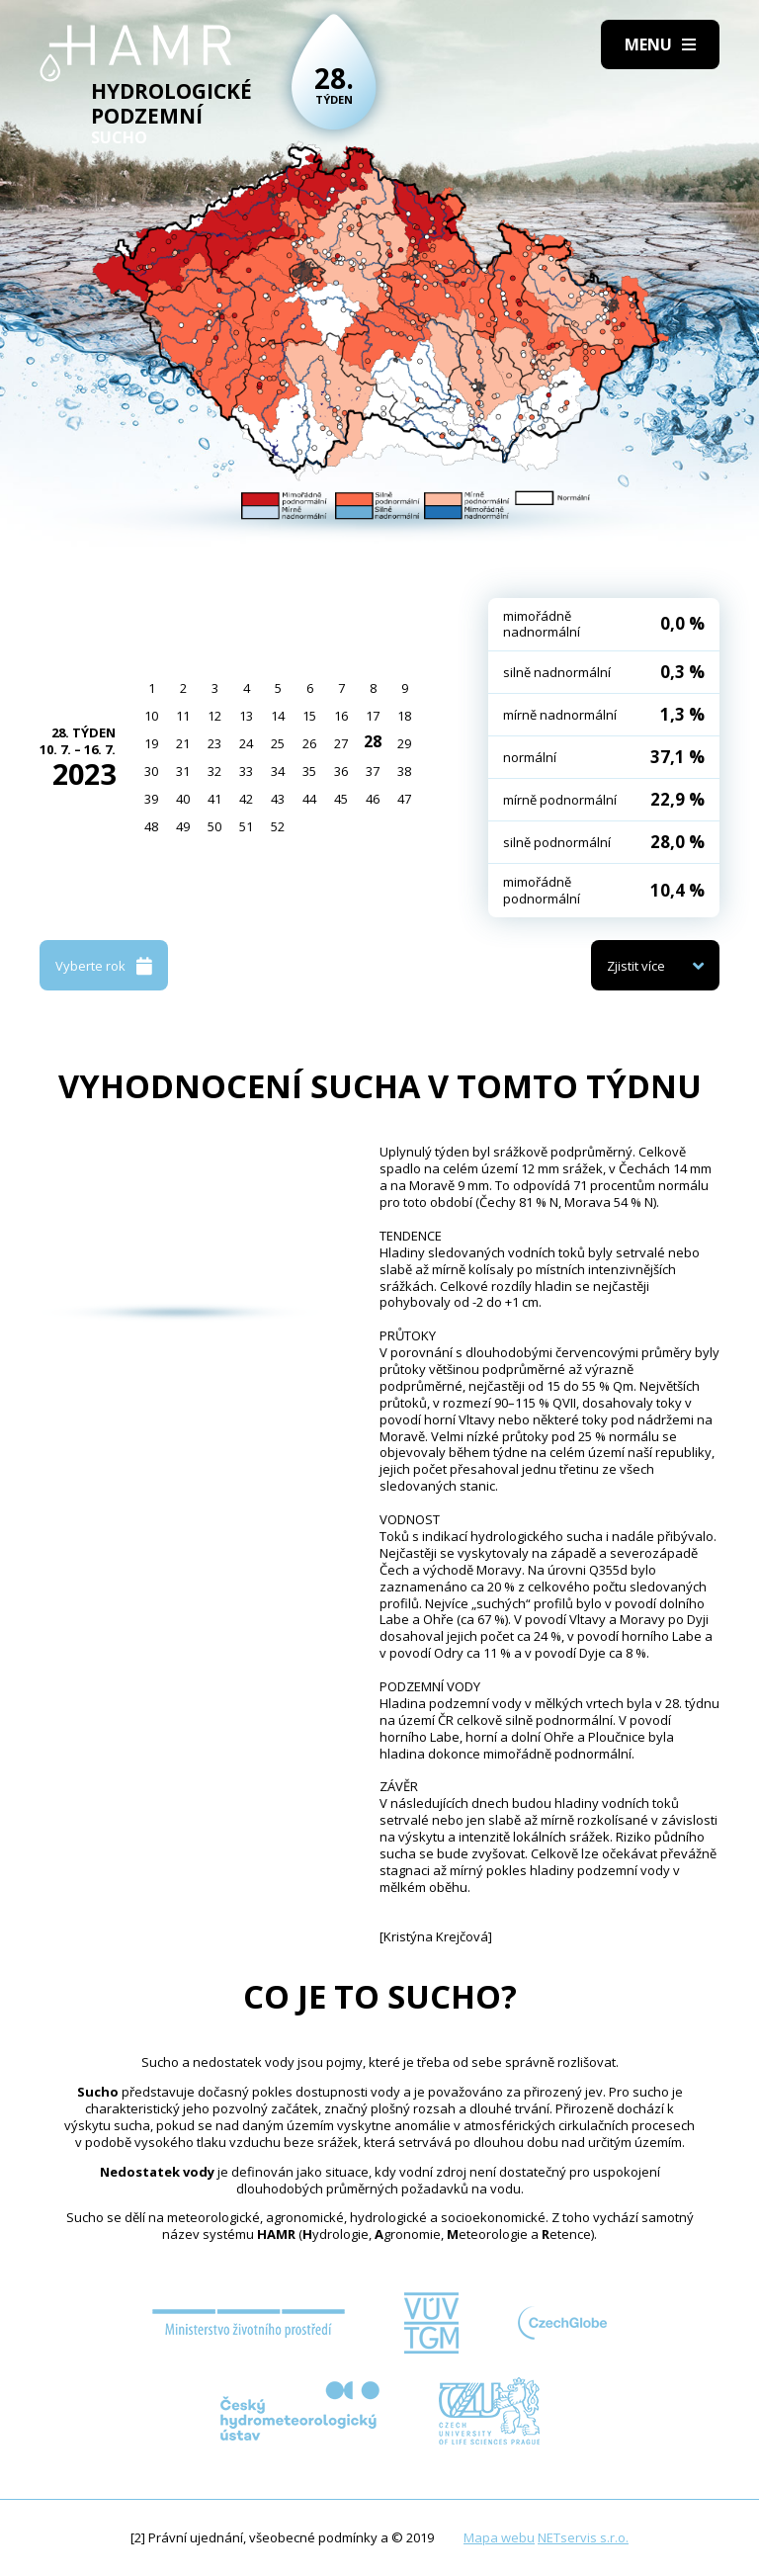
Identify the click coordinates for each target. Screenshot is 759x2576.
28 (372, 741)
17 (373, 716)
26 (309, 743)
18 (404, 716)
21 (183, 743)
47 (404, 799)
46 (373, 799)
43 (278, 799)
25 (278, 743)
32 (214, 771)
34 (278, 771)
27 (341, 743)
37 (373, 771)
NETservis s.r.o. (583, 2537)
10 (151, 716)
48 (151, 826)
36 (341, 771)
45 (341, 799)
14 (278, 716)
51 (246, 826)
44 (309, 799)
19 (151, 743)
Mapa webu (499, 2537)
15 (309, 716)
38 (404, 771)
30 (151, 771)
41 (214, 799)
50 (214, 826)
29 (404, 743)
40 (183, 799)
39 (151, 799)
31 (183, 771)
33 (246, 771)
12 (214, 716)
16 (341, 716)
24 (246, 743)
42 (246, 799)
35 (309, 771)
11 (183, 716)
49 (183, 826)
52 (278, 826)
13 (246, 716)
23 (214, 743)
